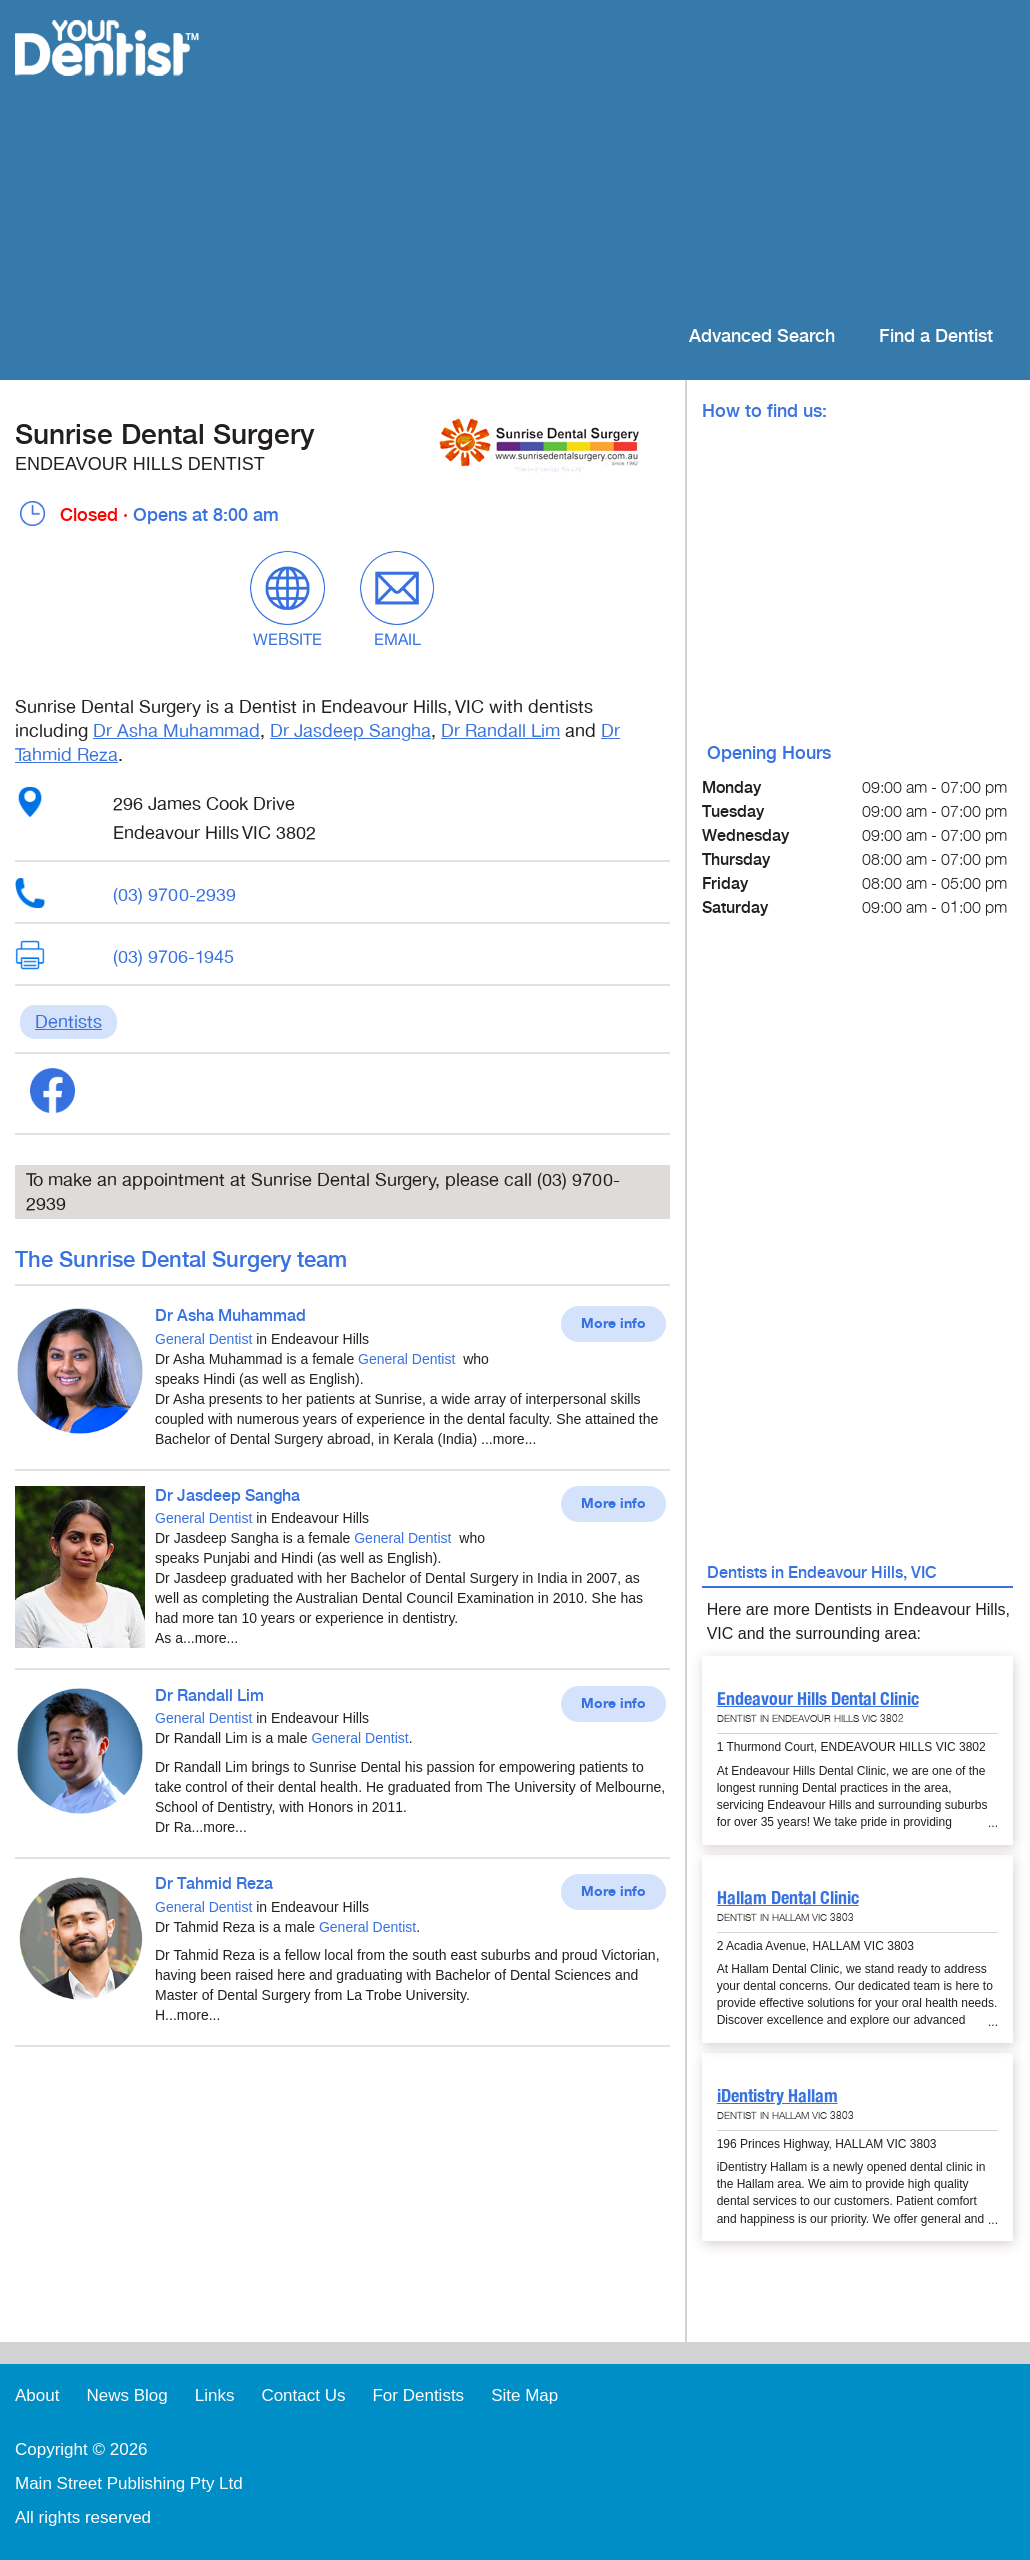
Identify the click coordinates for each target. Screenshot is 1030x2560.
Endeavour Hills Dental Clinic (818, 1698)
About (37, 2395)
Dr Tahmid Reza (214, 1884)
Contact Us (303, 2395)
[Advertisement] (644, 160)
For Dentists (418, 2395)
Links (215, 2395)
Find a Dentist (936, 336)
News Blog (126, 2395)
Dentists (68, 1022)
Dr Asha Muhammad (176, 731)
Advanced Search (762, 336)
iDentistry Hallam (777, 2095)
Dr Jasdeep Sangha (350, 731)
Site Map (524, 2395)
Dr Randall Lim (500, 731)
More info (613, 1324)
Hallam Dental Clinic (788, 1897)
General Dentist (203, 1339)
